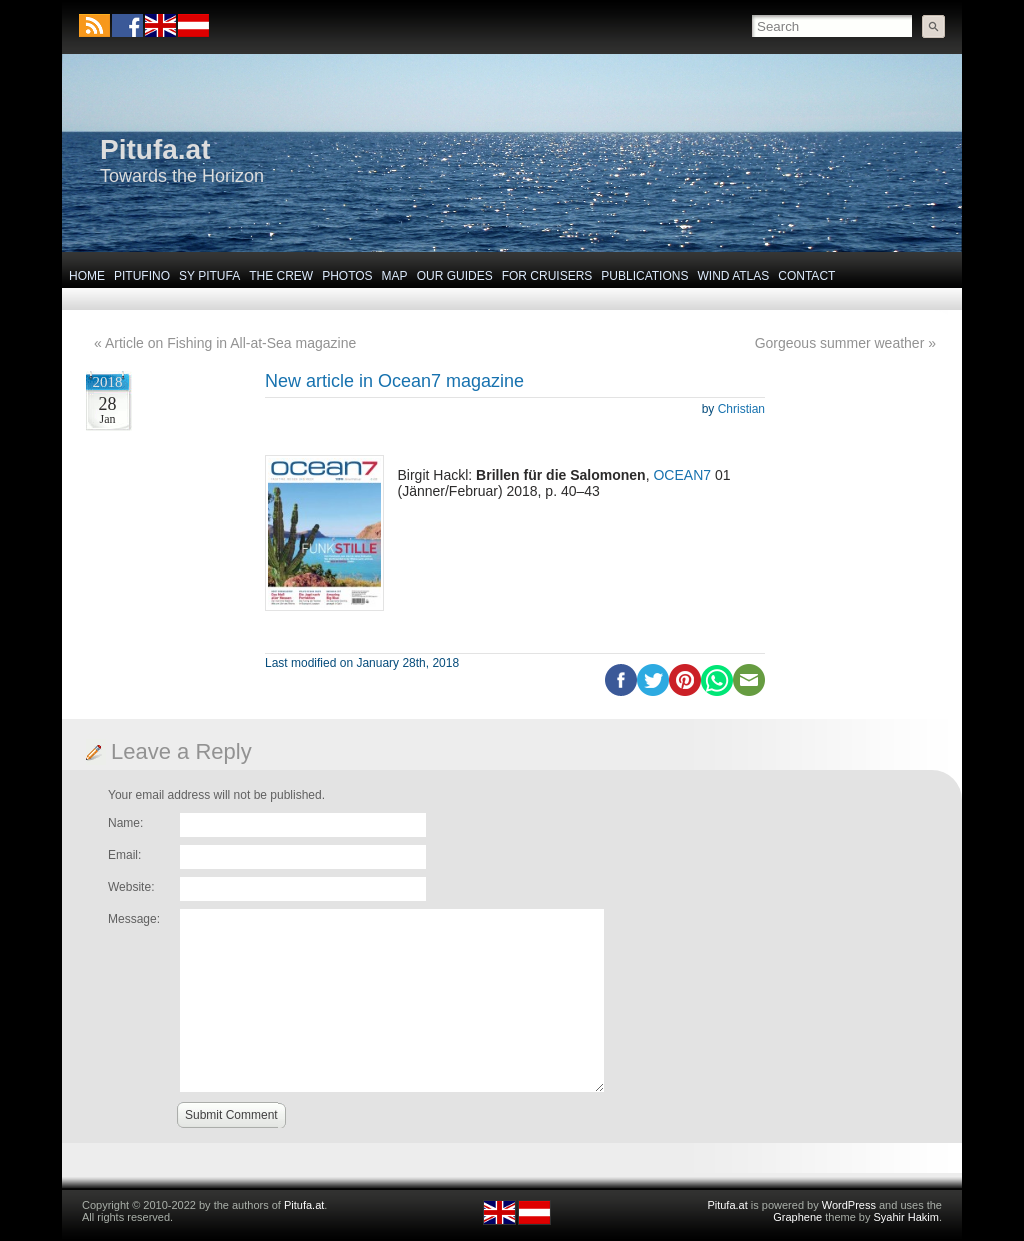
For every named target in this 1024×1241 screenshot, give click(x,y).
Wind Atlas (733, 276)
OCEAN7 (682, 475)
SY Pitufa (209, 276)
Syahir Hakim (906, 1217)
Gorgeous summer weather (840, 343)
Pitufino (142, 276)
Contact (806, 276)
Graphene (797, 1217)
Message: (134, 919)
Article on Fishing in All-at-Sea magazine (230, 343)
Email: (124, 855)
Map (395, 276)
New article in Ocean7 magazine (394, 381)
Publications (644, 276)
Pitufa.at (155, 149)
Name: (125, 823)
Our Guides (455, 276)
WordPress (849, 1205)
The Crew (281, 276)
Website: (131, 887)
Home (87, 276)
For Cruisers (547, 276)
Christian (741, 409)
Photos (347, 276)
